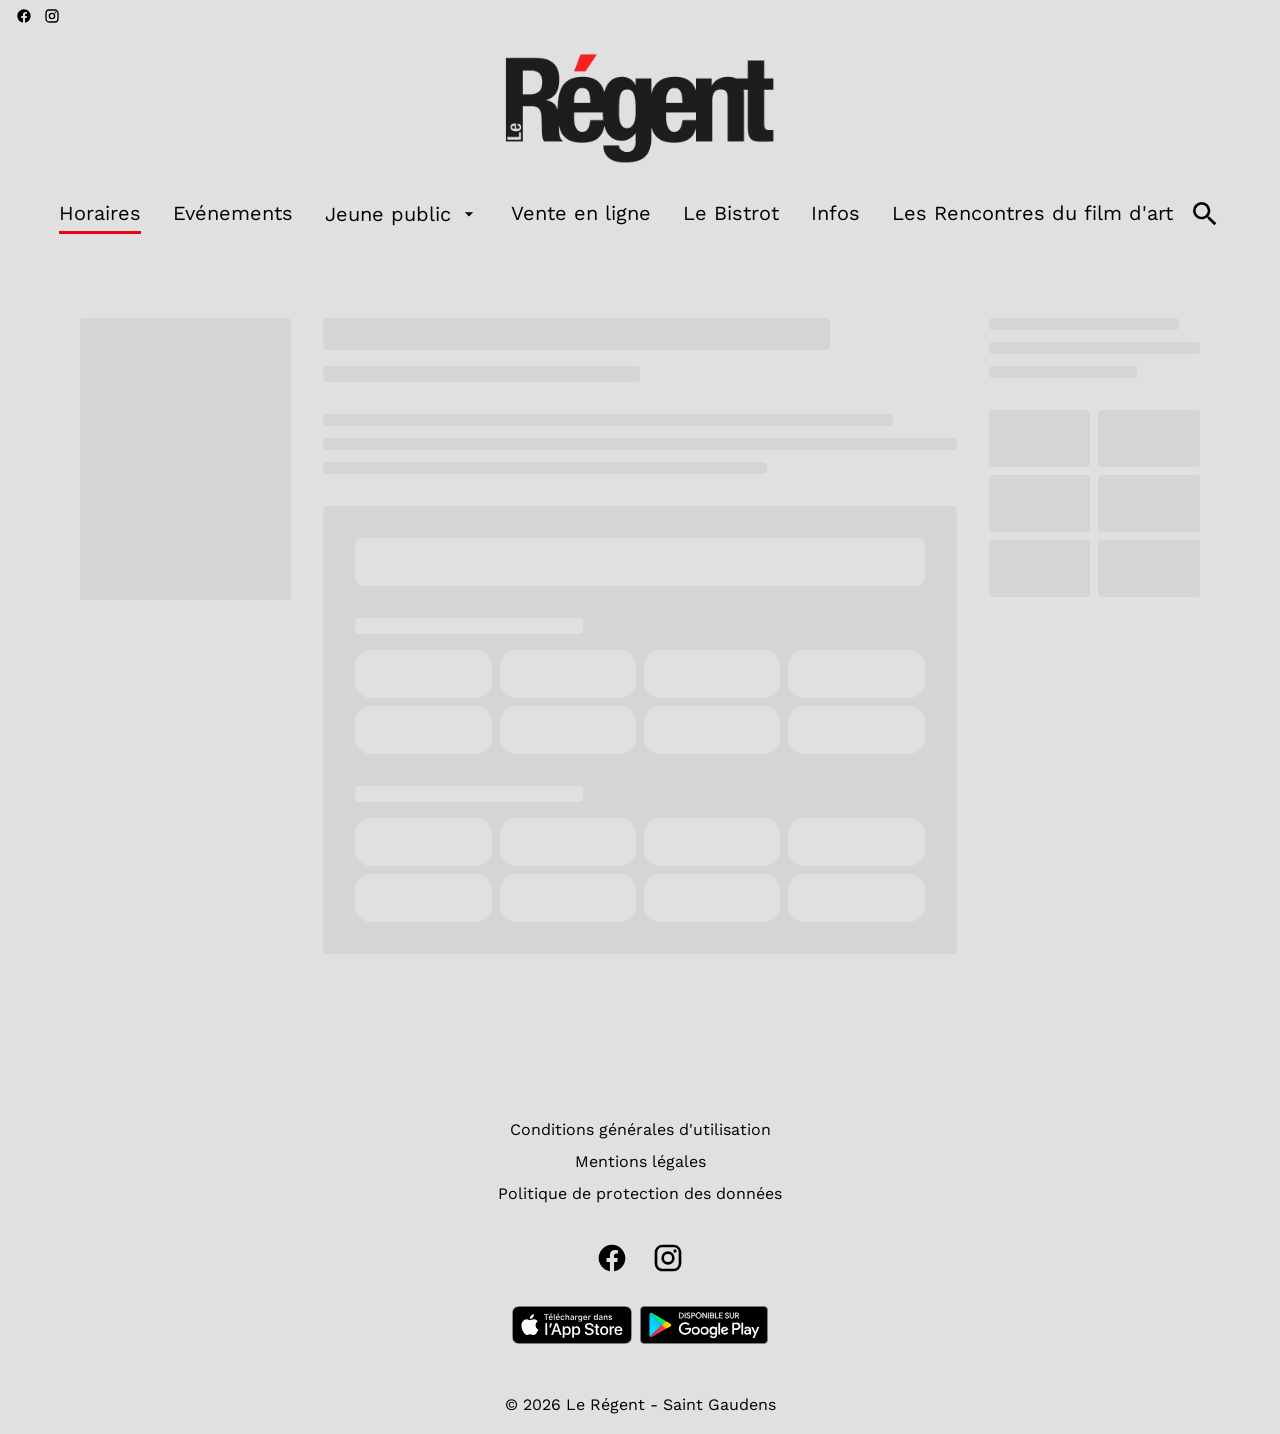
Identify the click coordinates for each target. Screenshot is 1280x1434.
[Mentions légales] (640, 1162)
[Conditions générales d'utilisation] (640, 1130)
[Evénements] (233, 214)
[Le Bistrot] (731, 214)
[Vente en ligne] (581, 214)
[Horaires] (100, 214)
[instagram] (52, 16)
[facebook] (24, 16)
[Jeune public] (402, 214)
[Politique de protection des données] (640, 1194)
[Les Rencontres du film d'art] (1032, 214)
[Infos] (835, 214)
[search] (1205, 214)
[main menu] (616, 214)
